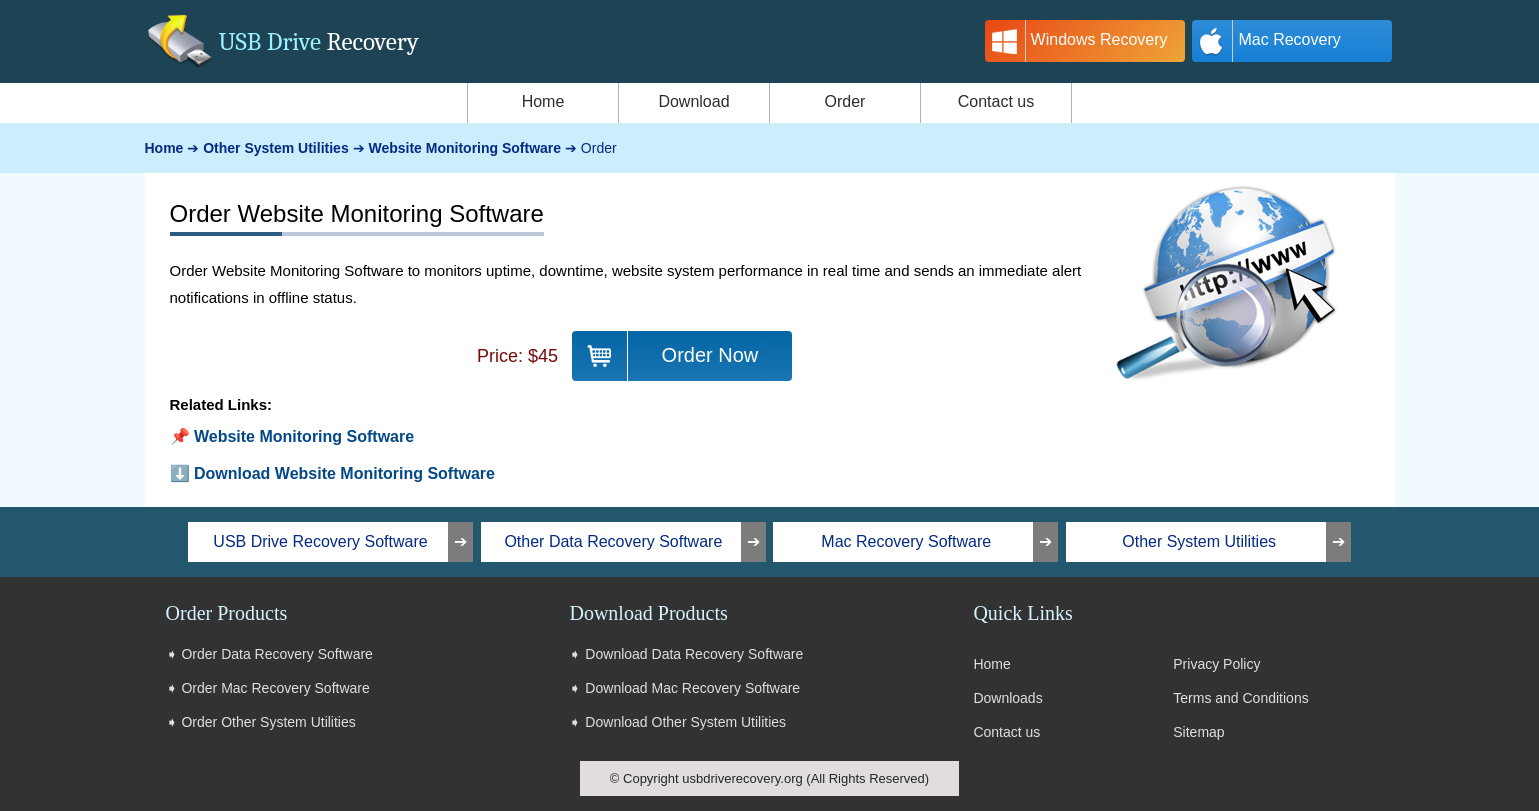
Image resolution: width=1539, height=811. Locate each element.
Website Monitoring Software (304, 436)
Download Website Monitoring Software (344, 473)
